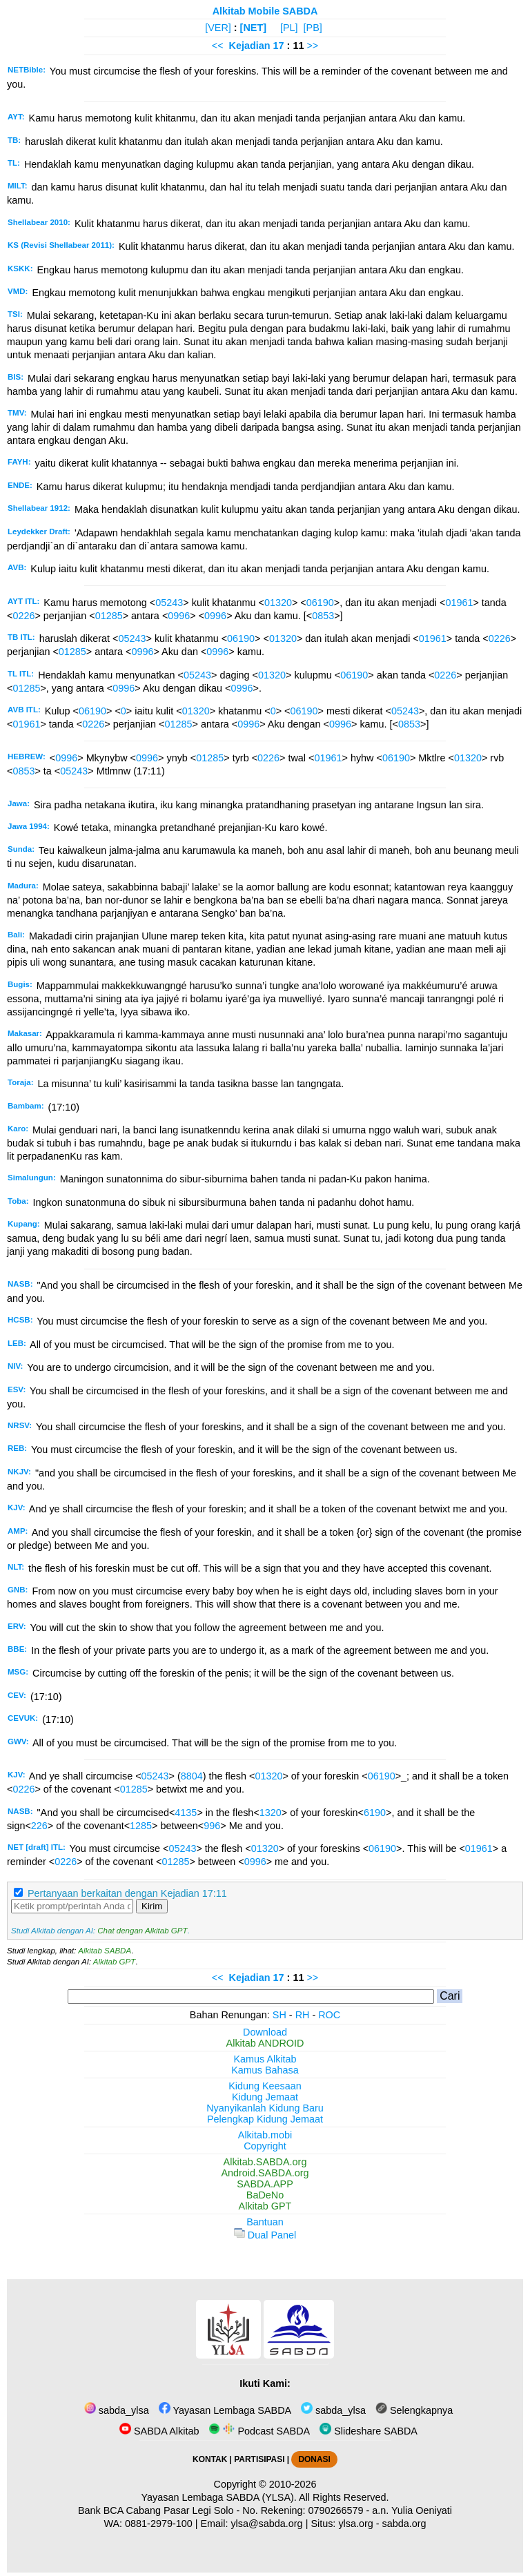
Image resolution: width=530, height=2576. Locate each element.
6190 (375, 1812)
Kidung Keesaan (265, 2085)
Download (265, 2032)
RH (302, 2014)
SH (279, 2014)
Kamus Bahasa (265, 2070)
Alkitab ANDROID (265, 2043)
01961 (459, 602)
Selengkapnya (414, 2410)
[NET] (253, 27)
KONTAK (210, 2459)
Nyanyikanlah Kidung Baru (265, 2108)
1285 (141, 1825)
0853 (323, 615)
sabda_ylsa (116, 2410)
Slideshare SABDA (369, 2431)
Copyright (265, 2145)
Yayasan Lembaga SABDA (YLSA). (219, 2497)
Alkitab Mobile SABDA (265, 11)
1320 (270, 1812)
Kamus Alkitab (264, 2059)
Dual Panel (265, 2235)
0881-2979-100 (159, 2523)
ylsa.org (355, 2523)
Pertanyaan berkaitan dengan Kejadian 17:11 (127, 1893)
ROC (329, 2014)
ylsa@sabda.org (266, 2523)
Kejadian (250, 45)
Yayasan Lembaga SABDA (225, 2410)
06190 (320, 602)
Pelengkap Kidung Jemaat (265, 2119)
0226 (23, 615)
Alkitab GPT (114, 1962)
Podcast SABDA (259, 2431)
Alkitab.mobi (265, 2134)
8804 (192, 1776)
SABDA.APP (265, 2183)
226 (39, 1825)
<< (218, 45)
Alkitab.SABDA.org (265, 2161)
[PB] (313, 27)
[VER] (218, 27)
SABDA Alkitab (159, 2431)
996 (212, 1825)
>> (312, 45)
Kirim (151, 1906)
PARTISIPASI (259, 2459)
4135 (186, 1812)
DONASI (314, 2459)
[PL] (289, 27)
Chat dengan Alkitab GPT (142, 1930)
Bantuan (265, 2221)
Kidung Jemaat (265, 2096)
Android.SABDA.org (264, 2172)
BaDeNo (265, 2195)
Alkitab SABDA (104, 1950)
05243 (169, 602)
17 (280, 45)
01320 (278, 602)
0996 (179, 615)
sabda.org (404, 2523)
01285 (109, 615)
